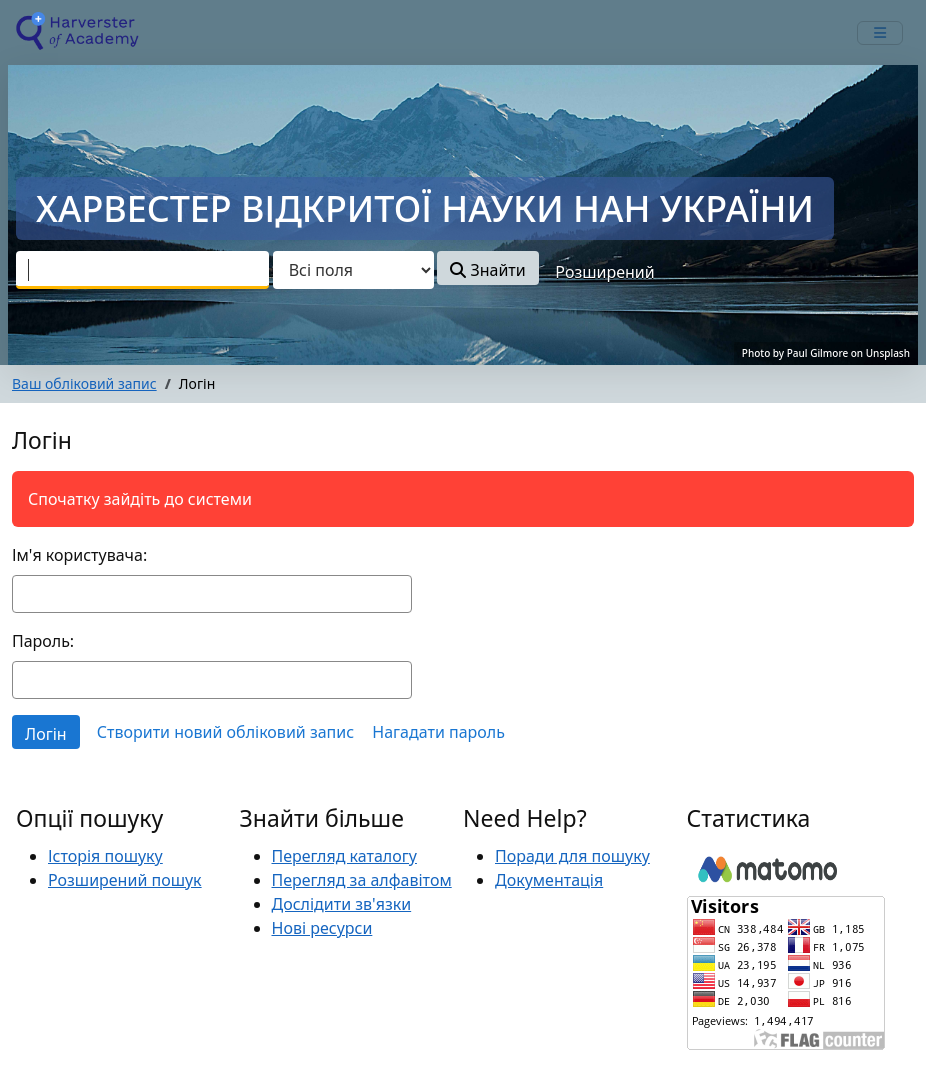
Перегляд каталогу (344, 856)
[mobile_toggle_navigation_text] (880, 33)
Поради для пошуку (572, 856)
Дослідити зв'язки (342, 904)
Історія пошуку (105, 856)
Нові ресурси (322, 928)
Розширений (604, 272)
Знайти (487, 270)
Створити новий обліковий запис (225, 732)
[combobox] (142, 270)
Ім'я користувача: (79, 555)
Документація (549, 880)
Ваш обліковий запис (84, 383)
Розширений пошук (125, 880)
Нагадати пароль (438, 732)
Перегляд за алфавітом (362, 880)
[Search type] (353, 270)
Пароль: (43, 641)
